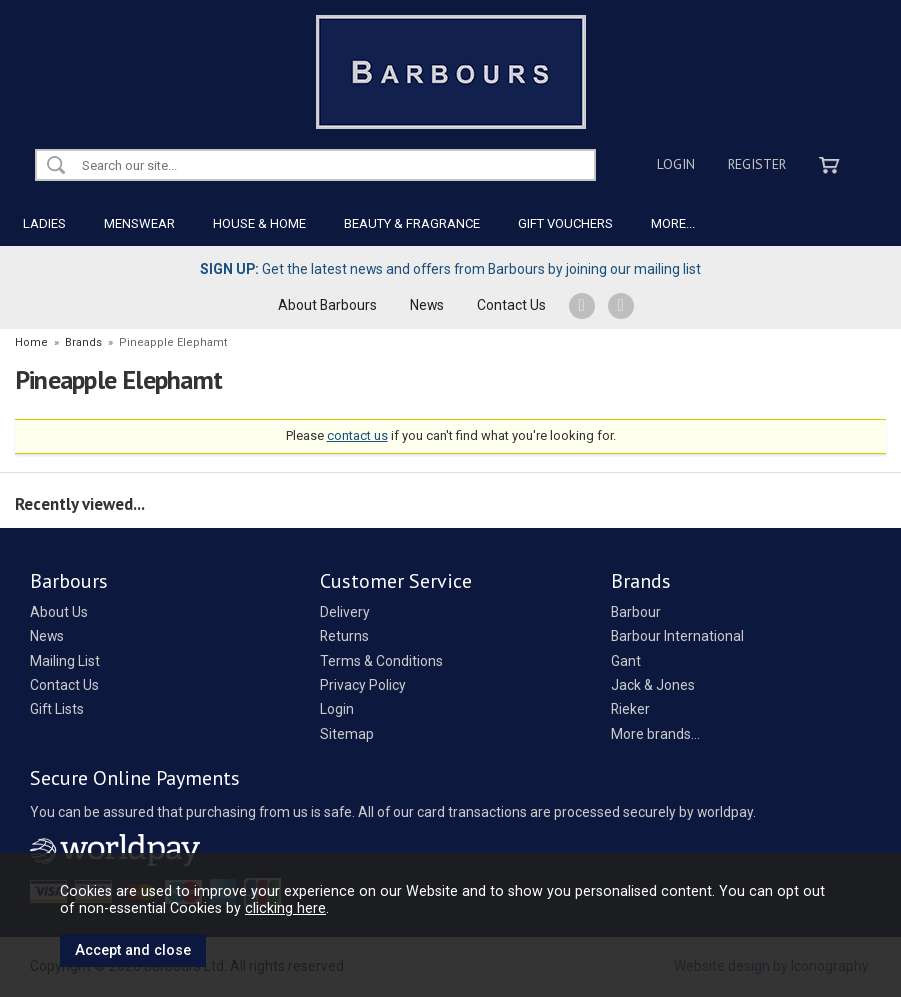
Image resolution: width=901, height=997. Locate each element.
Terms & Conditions (381, 661)
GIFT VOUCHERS (565, 223)
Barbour (636, 612)
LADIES (44, 223)
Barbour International (677, 636)
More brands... (655, 734)
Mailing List (65, 661)
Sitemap (347, 734)
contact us (357, 435)
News (427, 305)
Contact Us (511, 305)
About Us (59, 612)
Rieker (630, 709)
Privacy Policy (363, 685)
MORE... (673, 223)
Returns (344, 636)
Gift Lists (57, 709)
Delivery (345, 612)
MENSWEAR (139, 223)
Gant (626, 661)
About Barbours (327, 305)
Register (757, 164)
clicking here (285, 908)
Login (676, 164)
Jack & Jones (653, 685)
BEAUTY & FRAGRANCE (412, 223)
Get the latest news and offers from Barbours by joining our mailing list (450, 269)
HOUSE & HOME (259, 223)
